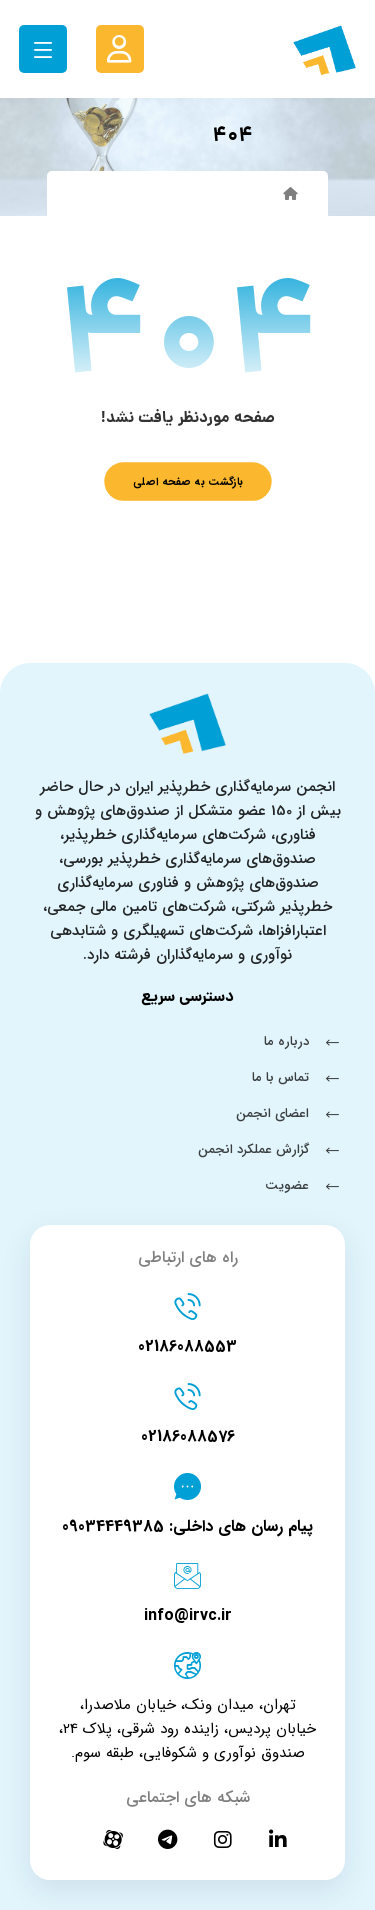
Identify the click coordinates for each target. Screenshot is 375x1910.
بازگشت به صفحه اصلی (188, 481)
